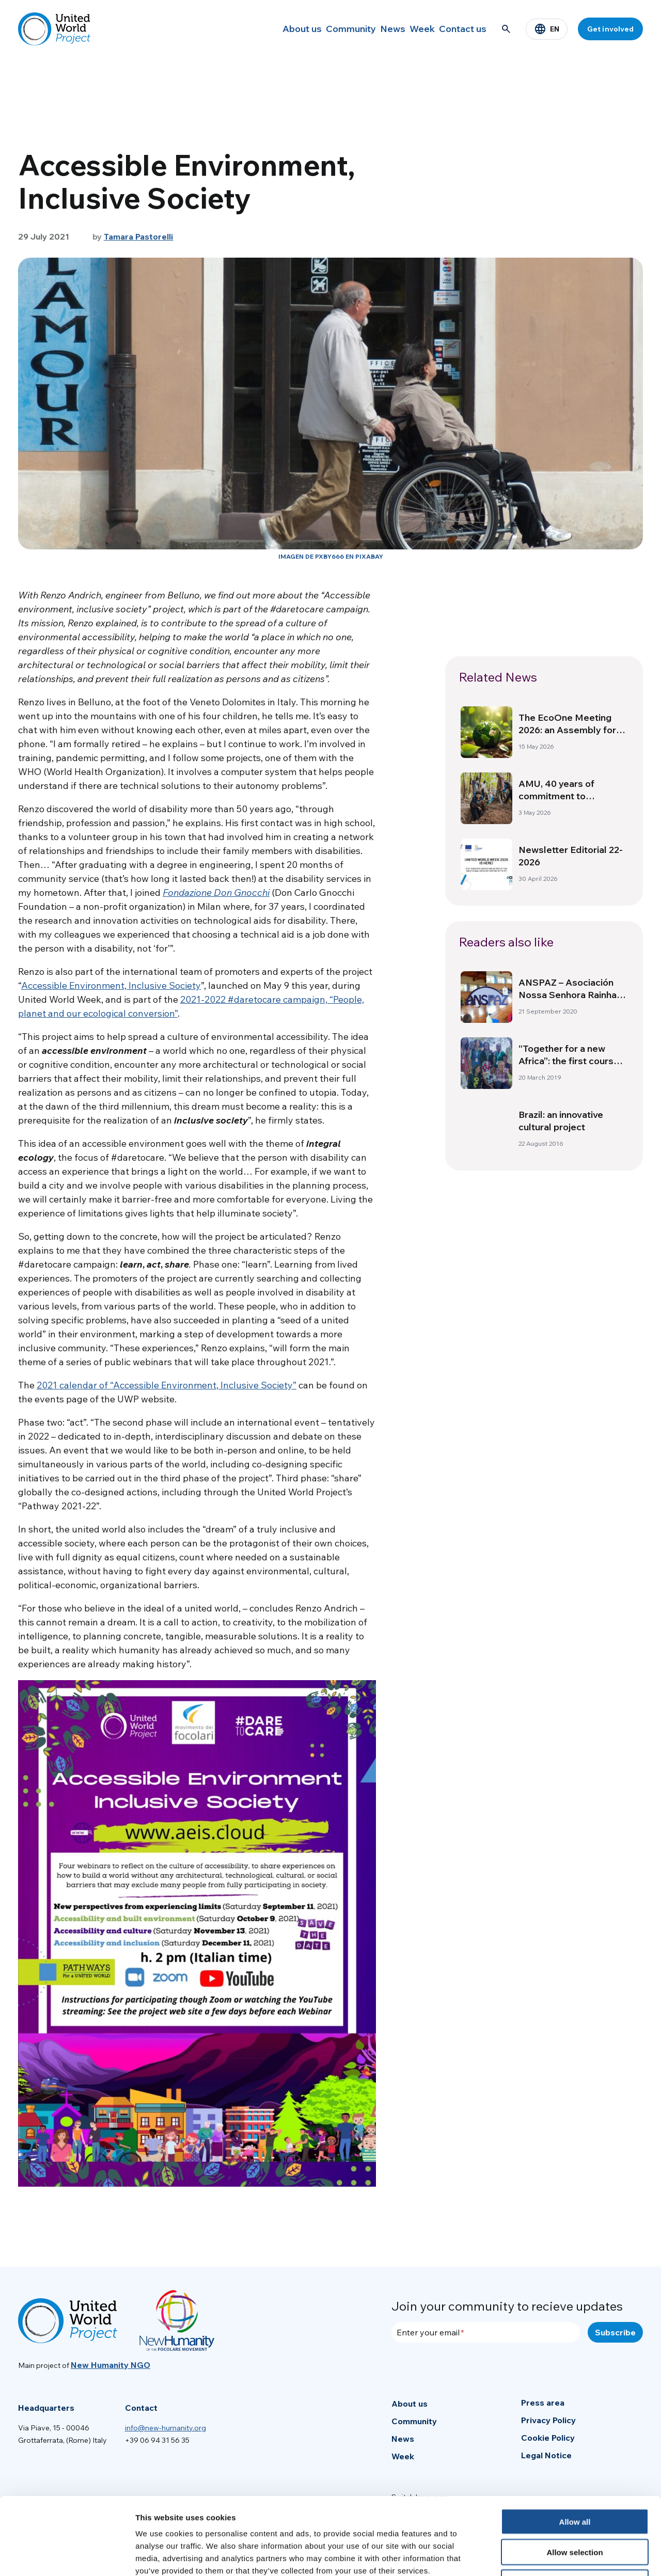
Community (317, 29)
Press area (542, 2402)
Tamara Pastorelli (139, 236)
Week (408, 29)
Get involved (610, 29)
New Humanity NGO (110, 2365)
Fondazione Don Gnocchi (216, 892)
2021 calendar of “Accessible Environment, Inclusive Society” (166, 1385)
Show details (542, 2555)
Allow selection (574, 2479)
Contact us (458, 29)
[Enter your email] (485, 2332)
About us (260, 29)
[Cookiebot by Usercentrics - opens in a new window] (67, 2556)
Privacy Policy (548, 2420)
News (367, 29)
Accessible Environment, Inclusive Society (111, 985)
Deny (575, 2510)
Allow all (575, 2449)
